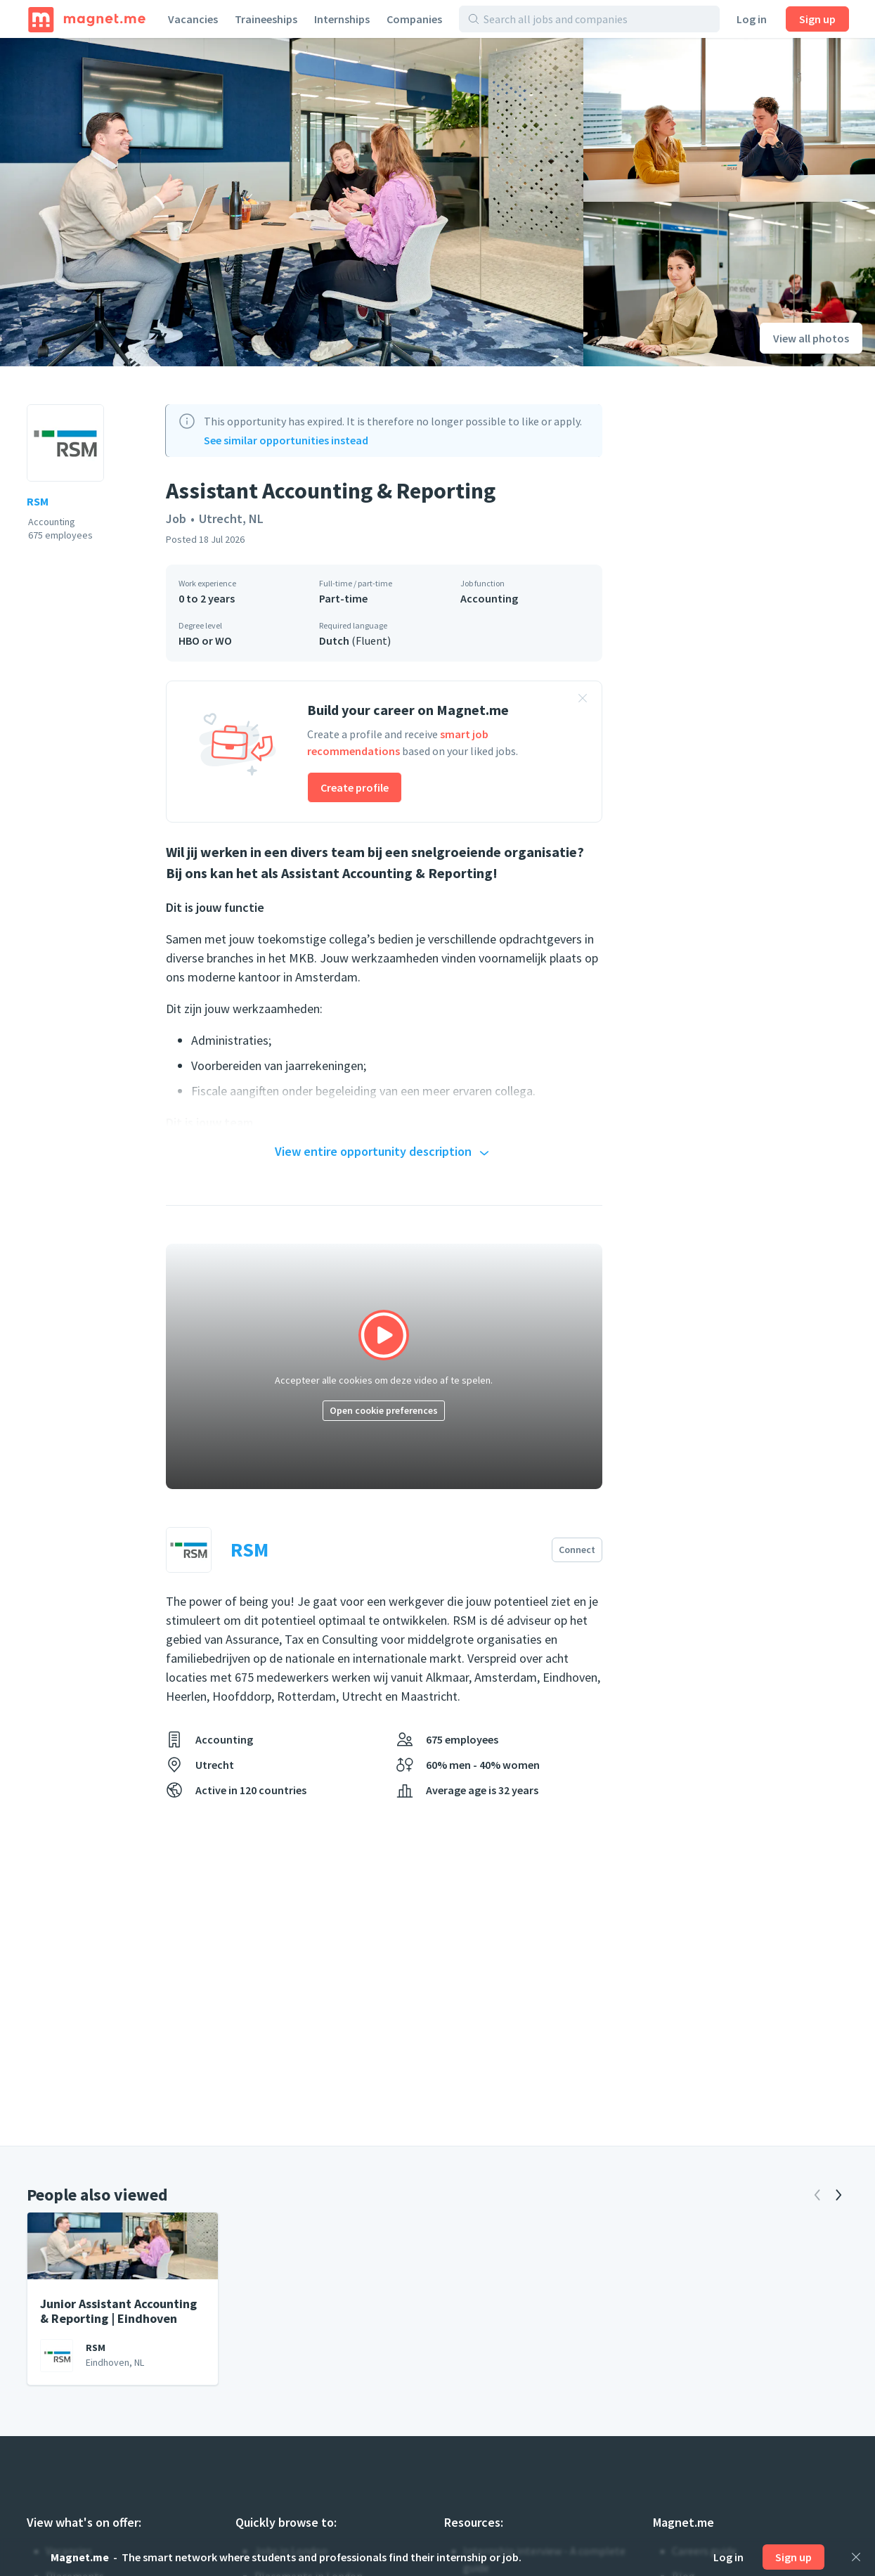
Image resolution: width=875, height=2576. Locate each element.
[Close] (856, 2557)
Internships (342, 19)
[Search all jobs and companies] (597, 19)
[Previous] (817, 2194)
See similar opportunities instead (286, 440)
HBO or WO (205, 640)
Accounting (489, 598)
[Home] (86, 19)
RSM (37, 501)
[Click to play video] (384, 1366)
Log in (752, 19)
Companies (414, 19)
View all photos (811, 338)
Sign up (817, 19)
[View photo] (291, 202)
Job (176, 518)
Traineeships (266, 19)
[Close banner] (583, 700)
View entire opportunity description (384, 1152)
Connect (577, 1549)
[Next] (838, 2194)
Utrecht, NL (231, 518)
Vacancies (193, 19)
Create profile (354, 787)
